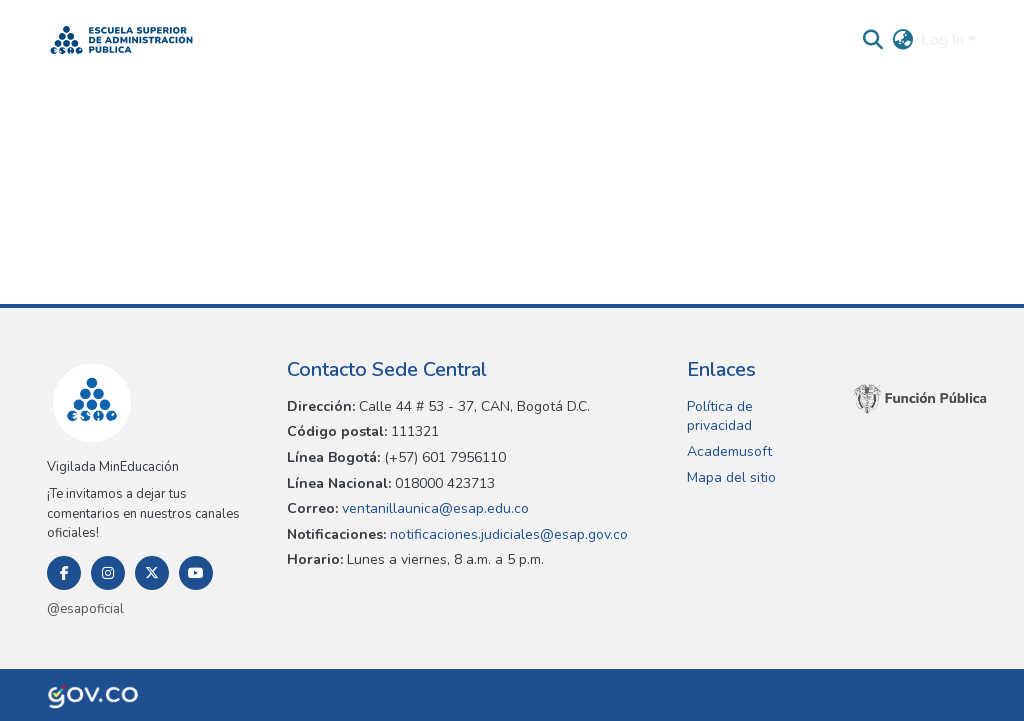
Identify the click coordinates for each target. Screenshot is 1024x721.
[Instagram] (108, 573)
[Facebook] (64, 573)
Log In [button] (944, 40)
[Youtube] (196, 573)
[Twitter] (152, 573)
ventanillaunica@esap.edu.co (433, 508)
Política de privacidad (720, 416)
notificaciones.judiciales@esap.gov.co (507, 534)
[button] (121, 40)
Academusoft (729, 451)
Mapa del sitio (731, 477)
